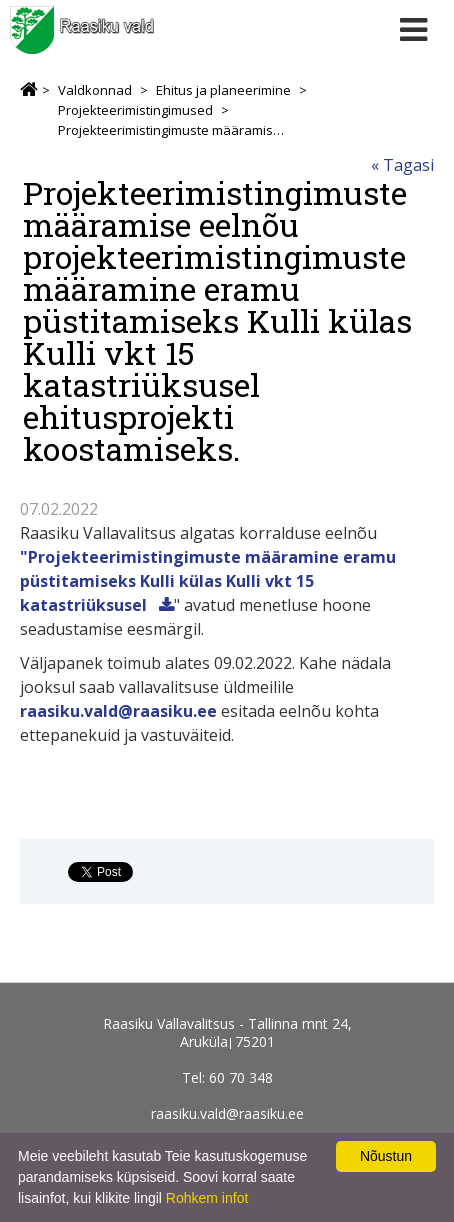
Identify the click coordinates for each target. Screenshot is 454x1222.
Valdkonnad (95, 90)
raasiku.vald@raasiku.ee (118, 711)
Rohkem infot (207, 1198)
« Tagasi (402, 165)
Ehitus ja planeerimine (223, 90)
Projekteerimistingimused (135, 110)
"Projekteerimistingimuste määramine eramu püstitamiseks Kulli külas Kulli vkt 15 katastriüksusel (208, 581)
